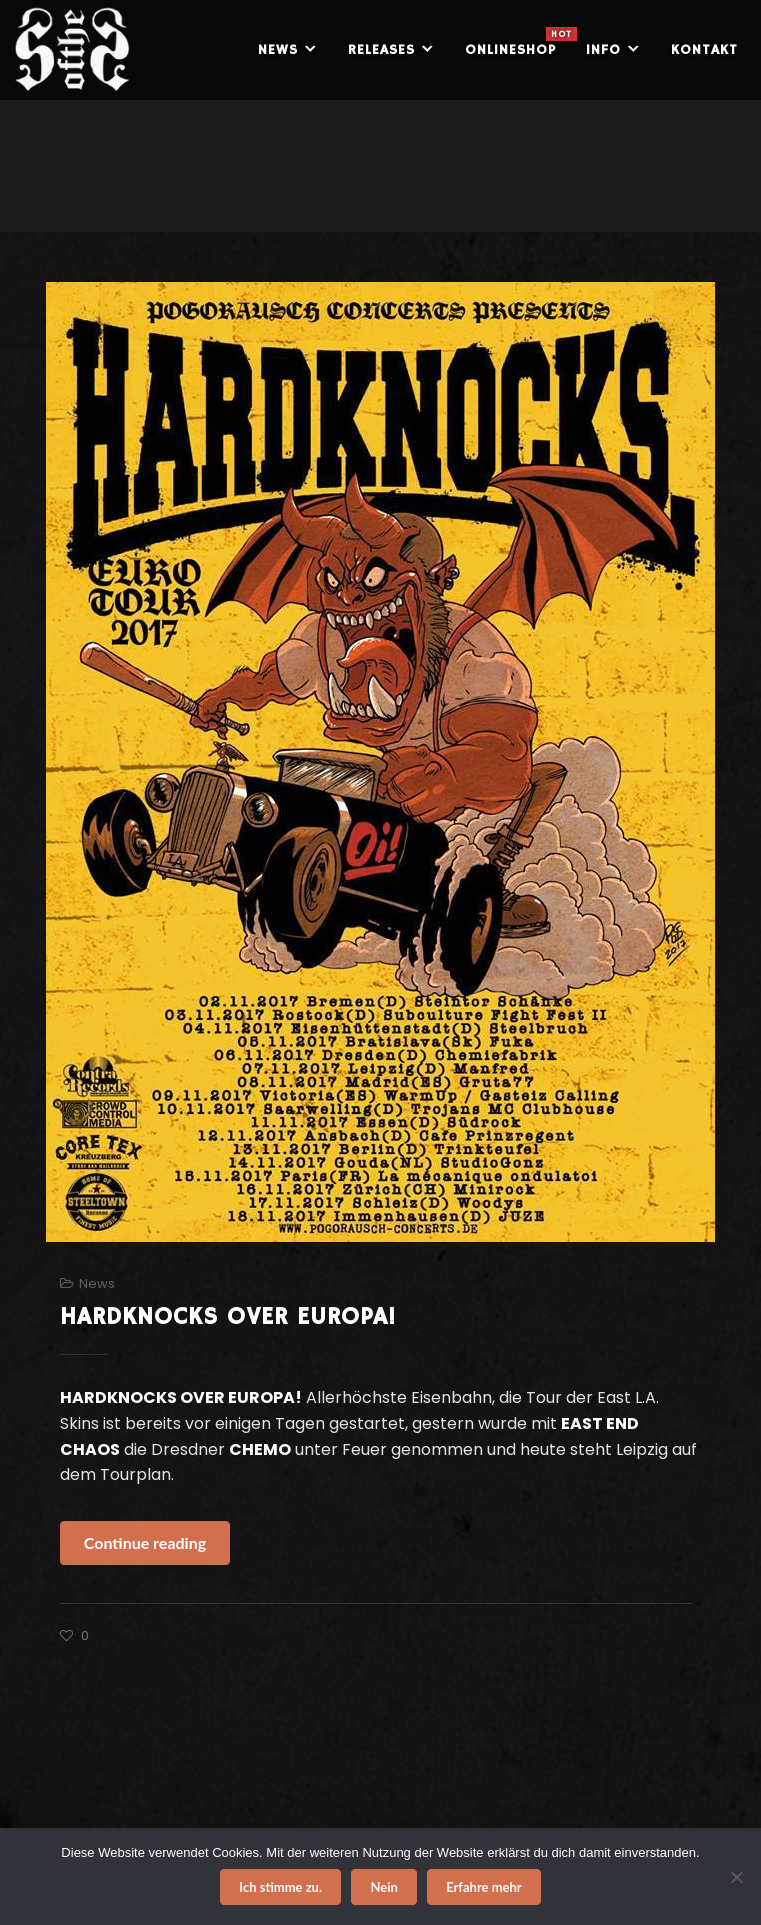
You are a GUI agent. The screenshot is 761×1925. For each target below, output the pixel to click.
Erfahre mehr (484, 1887)
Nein (383, 1887)
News (97, 1283)
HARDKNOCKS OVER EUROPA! (228, 1317)
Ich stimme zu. (280, 1887)
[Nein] (736, 1877)
